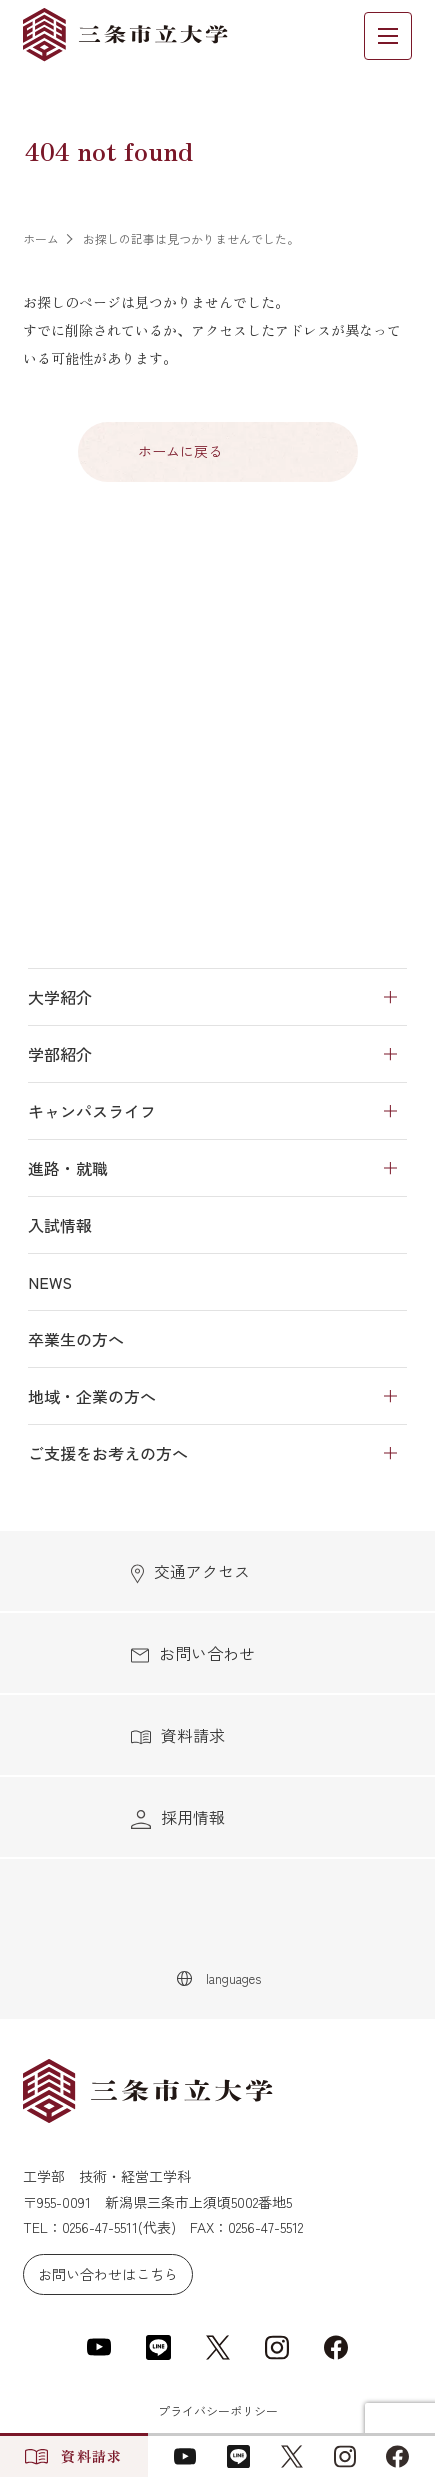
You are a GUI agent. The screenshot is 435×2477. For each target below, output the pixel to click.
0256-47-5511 (100, 2227)
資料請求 (178, 1735)
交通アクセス (190, 1571)
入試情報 (60, 1225)
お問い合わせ (193, 1653)
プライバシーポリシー (218, 2410)
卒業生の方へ (76, 1339)
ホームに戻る (180, 451)
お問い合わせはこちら (108, 2274)
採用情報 (178, 1817)
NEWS (50, 1282)
